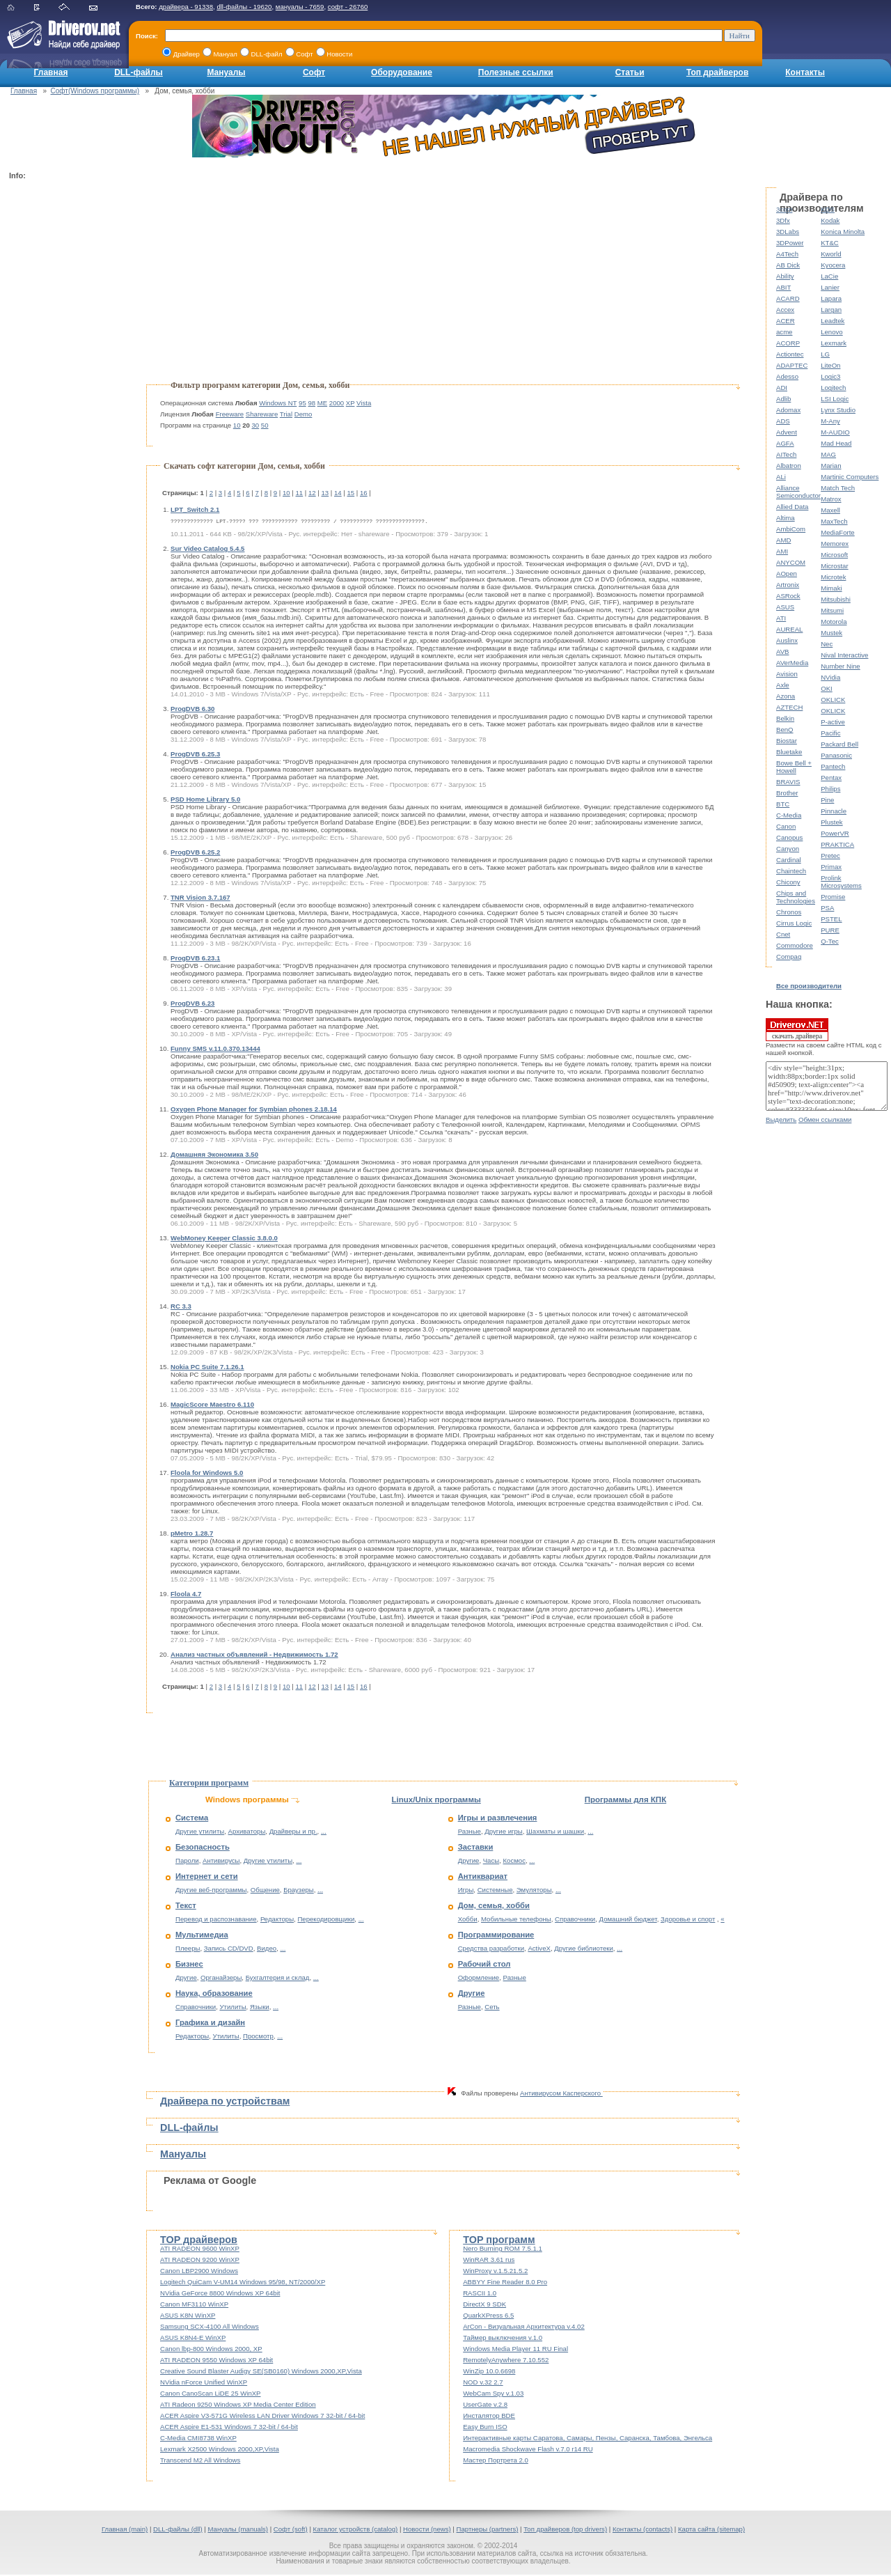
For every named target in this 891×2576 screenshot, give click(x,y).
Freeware (230, 414)
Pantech (833, 766)
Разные (469, 1832)
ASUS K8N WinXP (187, 2316)
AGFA (785, 443)
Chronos (788, 912)
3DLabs (787, 231)
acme (784, 332)
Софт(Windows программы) (95, 91)
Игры (466, 1891)
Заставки (476, 1848)
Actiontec (789, 354)
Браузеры (298, 1891)
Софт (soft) (291, 2530)
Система (191, 1819)
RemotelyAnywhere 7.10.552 (506, 2361)
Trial (286, 414)
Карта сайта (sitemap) (711, 2530)
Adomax (788, 410)
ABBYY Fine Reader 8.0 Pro (505, 2283)
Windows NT (278, 403)
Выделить (781, 1119)
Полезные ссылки (515, 72)
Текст (185, 1907)
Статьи (630, 72)
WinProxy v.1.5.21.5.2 (495, 2272)
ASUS (785, 607)
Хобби (468, 1920)
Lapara (831, 298)
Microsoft (834, 555)
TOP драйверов (198, 2241)
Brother (787, 793)
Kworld (831, 254)
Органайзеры (221, 1979)
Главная (51, 72)
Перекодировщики (325, 1920)
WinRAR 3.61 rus (488, 2261)
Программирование (496, 1936)
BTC (782, 804)
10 (237, 425)
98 (311, 403)
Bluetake (789, 752)
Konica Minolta (843, 231)
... (323, 1832)
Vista (363, 403)
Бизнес (189, 1965)
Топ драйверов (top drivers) (565, 2530)
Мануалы (226, 72)
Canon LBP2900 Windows (199, 2272)
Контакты (805, 72)
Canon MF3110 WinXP (194, 2305)
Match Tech (838, 488)
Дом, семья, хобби (494, 1907)
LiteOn (830, 365)
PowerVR (835, 833)
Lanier (830, 287)
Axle (782, 685)
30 (256, 425)
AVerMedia (792, 662)
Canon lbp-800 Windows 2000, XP (211, 2350)
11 (299, 493)
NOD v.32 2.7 (483, 2383)
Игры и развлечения (497, 1819)
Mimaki (831, 588)
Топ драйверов (717, 72)
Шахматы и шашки (555, 1832)
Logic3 (830, 376)
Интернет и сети (206, 1877)
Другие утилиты (199, 1832)
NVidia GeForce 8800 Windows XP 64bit (220, 2294)
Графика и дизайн (210, 2024)
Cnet (783, 934)
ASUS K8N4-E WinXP (193, 2339)
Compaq (788, 956)
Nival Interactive (844, 655)
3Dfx (783, 220)
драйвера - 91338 (186, 6)
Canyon (787, 848)
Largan (831, 309)
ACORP (788, 343)
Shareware (262, 414)
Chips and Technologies (795, 897)
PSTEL (831, 919)
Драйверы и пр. (293, 1832)
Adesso (787, 376)
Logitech (833, 387)
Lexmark (833, 343)
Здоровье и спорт (688, 1920)
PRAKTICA (837, 844)
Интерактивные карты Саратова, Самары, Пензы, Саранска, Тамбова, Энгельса (587, 2439)
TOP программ (499, 2241)
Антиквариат (482, 1877)
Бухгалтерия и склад (278, 1979)
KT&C (830, 243)
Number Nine (840, 666)
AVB (782, 651)
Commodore (794, 945)
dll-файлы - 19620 (243, 6)
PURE (830, 930)
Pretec (830, 855)
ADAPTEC (791, 365)
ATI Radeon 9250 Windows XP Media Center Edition (238, 2406)
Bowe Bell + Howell (794, 766)
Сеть (491, 2008)
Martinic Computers (849, 477)
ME (322, 403)
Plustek (831, 822)
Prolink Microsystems (841, 881)
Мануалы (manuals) (237, 2530)
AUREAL (789, 629)
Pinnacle (833, 811)
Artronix (787, 584)
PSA (827, 908)
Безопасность (202, 1848)
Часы (491, 1862)
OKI (827, 688)
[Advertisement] (64, 394)
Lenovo (831, 332)
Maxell (830, 510)
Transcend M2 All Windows (200, 2461)
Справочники (195, 2008)
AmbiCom (790, 529)
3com (784, 209)
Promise (833, 896)
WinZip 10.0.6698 (489, 2372)
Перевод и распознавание (216, 1920)
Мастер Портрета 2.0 (495, 2461)
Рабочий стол (484, 1965)
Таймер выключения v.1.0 (502, 2339)
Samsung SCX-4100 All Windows (209, 2328)
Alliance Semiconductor (798, 491)
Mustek (831, 633)
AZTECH (789, 707)
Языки (259, 2008)
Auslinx (787, 640)
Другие (186, 1979)
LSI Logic (835, 399)
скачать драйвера (797, 1029)
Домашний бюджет (628, 1920)
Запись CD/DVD (228, 1949)
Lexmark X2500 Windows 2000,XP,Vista (219, 2450)
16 (364, 493)
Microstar (834, 566)
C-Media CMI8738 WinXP (198, 2439)
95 (302, 403)
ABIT (783, 287)
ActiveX (539, 1949)
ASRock (788, 596)
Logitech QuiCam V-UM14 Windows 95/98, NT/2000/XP (242, 2283)
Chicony (788, 882)
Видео (266, 1949)
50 (265, 425)
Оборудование (401, 72)
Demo (303, 414)
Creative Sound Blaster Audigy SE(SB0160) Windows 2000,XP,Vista (261, 2372)
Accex (785, 309)
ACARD (788, 298)
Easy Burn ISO (485, 2428)
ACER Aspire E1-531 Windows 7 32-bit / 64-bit (229, 2428)
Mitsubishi (836, 599)
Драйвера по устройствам (225, 2102)
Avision (787, 674)
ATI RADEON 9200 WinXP (199, 2261)
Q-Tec (830, 941)
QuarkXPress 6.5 (488, 2316)
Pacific (830, 733)
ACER (785, 321)
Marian (831, 465)
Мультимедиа (201, 1936)
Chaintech (791, 871)
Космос (514, 1862)
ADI (781, 387)
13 (325, 493)
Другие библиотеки (583, 1949)
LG (825, 354)
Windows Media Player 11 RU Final (515, 2350)
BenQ (785, 729)
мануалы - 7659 (300, 6)
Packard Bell (839, 744)
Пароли (187, 1862)
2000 (336, 403)
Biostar (786, 740)
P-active (833, 722)
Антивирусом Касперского (561, 2094)
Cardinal (788, 860)
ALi (781, 477)
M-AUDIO (835, 432)
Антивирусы (221, 1862)
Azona (785, 696)
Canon (786, 826)
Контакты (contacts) (642, 2530)
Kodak (830, 220)
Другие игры (503, 1832)
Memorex (835, 543)
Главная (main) (125, 2530)
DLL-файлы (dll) (178, 2530)
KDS (828, 209)
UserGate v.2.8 (485, 2406)
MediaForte (838, 532)
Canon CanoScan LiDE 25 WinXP (210, 2394)
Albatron (788, 465)
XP (350, 403)
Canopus (789, 837)
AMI (782, 551)
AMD (783, 540)
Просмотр (258, 2037)
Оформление (479, 1979)
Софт (314, 72)
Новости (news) (427, 2530)
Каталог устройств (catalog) (355, 2530)
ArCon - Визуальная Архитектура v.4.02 (524, 2328)
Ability (785, 276)
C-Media (788, 815)
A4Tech (787, 254)
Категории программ (209, 1784)
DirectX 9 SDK (484, 2305)
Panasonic (836, 755)
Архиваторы (247, 1832)
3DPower (789, 243)
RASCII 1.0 (479, 2294)
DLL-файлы (138, 72)
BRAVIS (788, 782)
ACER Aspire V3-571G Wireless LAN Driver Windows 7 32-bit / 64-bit (262, 2417)
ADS (783, 421)
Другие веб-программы (210, 1891)
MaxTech (834, 521)
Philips (830, 789)
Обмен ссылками (824, 1119)
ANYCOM (790, 562)
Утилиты (232, 2008)
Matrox (831, 499)
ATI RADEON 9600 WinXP (199, 2250)
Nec (827, 644)
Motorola (833, 621)
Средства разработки (491, 1949)
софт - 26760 (348, 6)
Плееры (187, 1949)
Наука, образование (214, 1994)
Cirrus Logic (794, 923)
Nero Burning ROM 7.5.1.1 (502, 2250)
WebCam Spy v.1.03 (493, 2394)
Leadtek (832, 321)
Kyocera (833, 265)
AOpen (786, 573)
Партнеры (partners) (488, 2530)
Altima (785, 518)
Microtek (833, 577)
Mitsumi (832, 610)
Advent (786, 432)
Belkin (785, 718)
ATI (781, 618)
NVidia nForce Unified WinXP (203, 2383)
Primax (831, 867)
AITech (786, 454)
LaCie (829, 276)
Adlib (783, 399)
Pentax (831, 777)
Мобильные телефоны (516, 1920)
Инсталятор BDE (489, 2417)
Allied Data (792, 506)
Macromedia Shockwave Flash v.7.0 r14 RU (527, 2450)
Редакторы (277, 1920)
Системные (495, 1891)
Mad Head (836, 443)
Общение (265, 1891)
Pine (827, 800)
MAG (828, 454)
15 (351, 493)
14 (338, 493)
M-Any (830, 421)
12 (312, 493)
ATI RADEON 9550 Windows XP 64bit (216, 2361)
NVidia (830, 677)
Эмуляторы (534, 1891)
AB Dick (788, 265)
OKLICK (833, 699)
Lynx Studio (838, 410)
